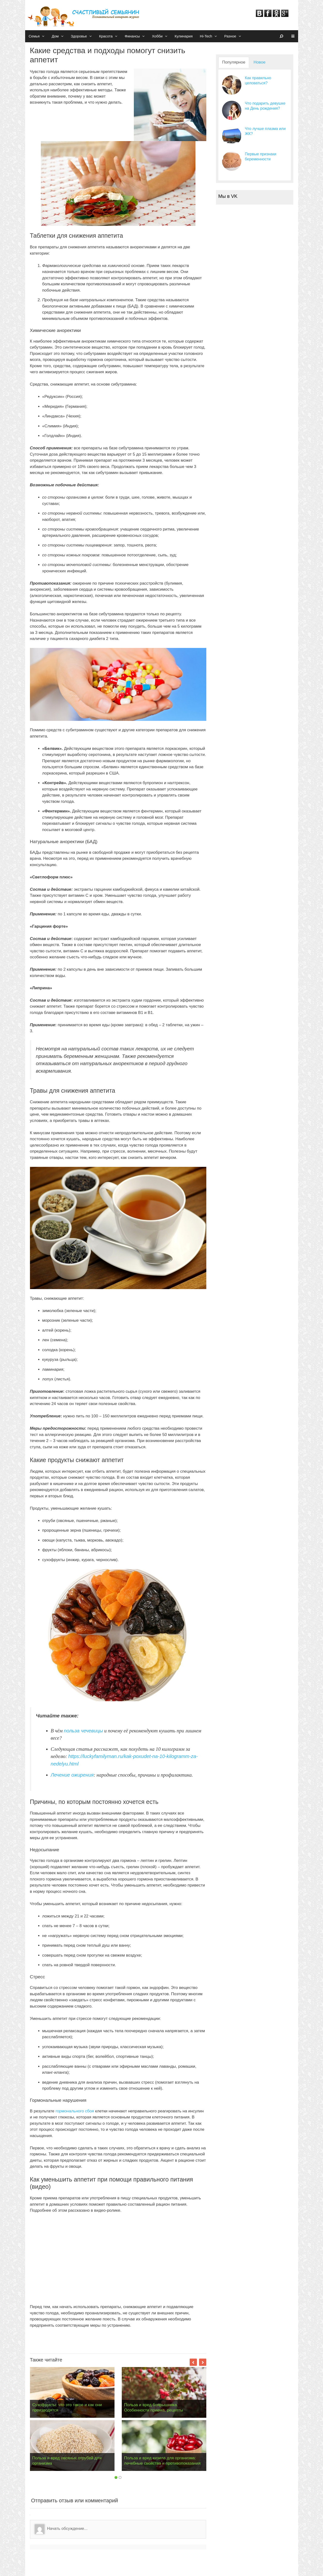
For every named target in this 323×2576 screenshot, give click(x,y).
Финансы (136, 36)
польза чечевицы (83, 1730)
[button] (44, 36)
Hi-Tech (210, 36)
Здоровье (83, 36)
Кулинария (184, 36)
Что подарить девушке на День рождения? (265, 105)
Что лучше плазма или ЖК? (265, 131)
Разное (234, 36)
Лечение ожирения (72, 1775)
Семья (38, 36)
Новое (259, 62)
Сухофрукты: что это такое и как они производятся (67, 2407)
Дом (59, 36)
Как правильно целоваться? (258, 80)
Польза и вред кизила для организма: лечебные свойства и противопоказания (162, 2461)
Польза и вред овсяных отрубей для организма (66, 2461)
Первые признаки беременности (260, 156)
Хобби (161, 36)
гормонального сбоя (75, 2111)
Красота (110, 36)
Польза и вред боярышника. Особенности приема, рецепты (153, 2407)
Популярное (233, 62)
